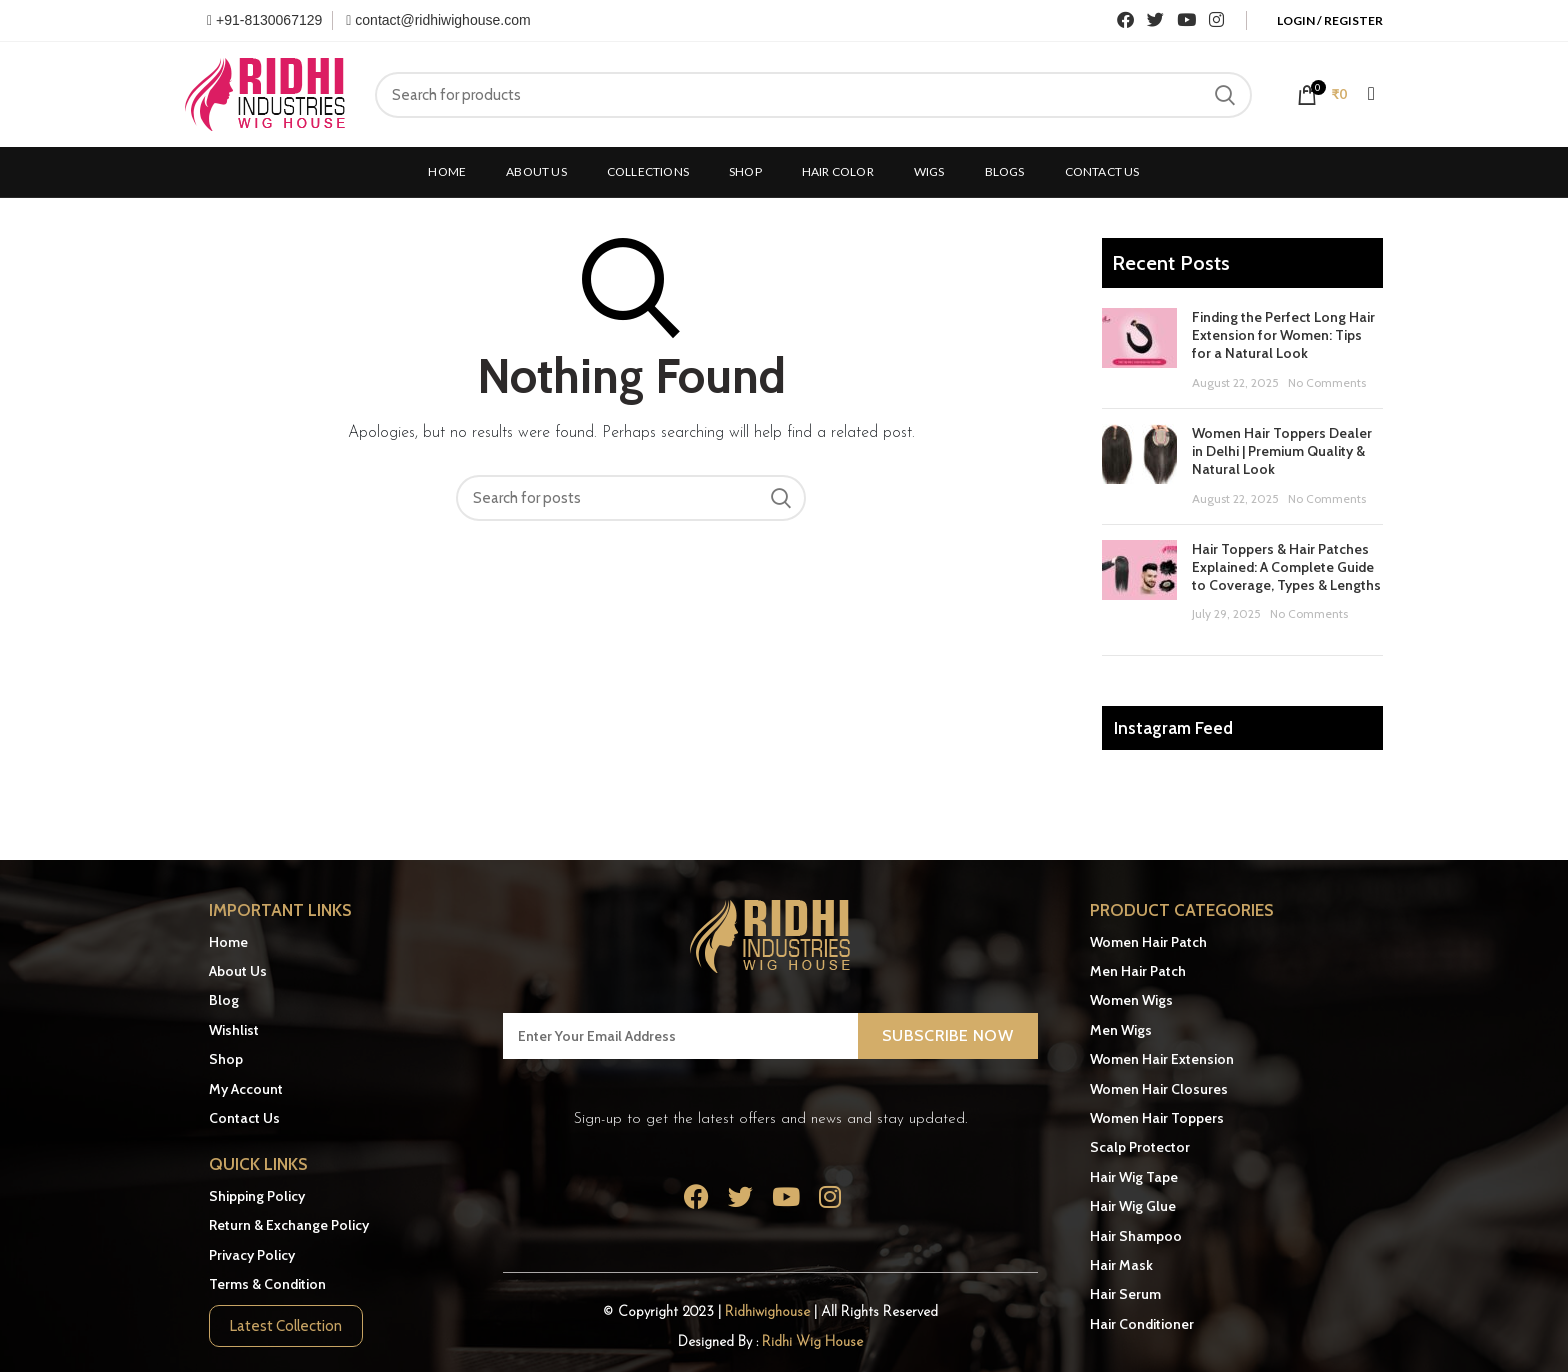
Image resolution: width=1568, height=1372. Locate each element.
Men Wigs (1121, 1030)
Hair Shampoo (1136, 1236)
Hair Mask (1121, 1265)
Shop (226, 1059)
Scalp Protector (1140, 1147)
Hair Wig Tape (1134, 1177)
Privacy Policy (252, 1255)
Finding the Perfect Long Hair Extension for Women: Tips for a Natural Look (1283, 335)
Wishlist (234, 1030)
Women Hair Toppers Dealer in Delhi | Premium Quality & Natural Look (1282, 451)
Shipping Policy (257, 1196)
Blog (224, 1000)
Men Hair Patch (1138, 971)
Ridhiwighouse (769, 1312)
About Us (238, 971)
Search (1225, 95)
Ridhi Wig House (812, 1342)
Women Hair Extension (1162, 1059)
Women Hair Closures (1159, 1089)
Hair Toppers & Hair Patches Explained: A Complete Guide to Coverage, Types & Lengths (1286, 567)
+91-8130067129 (264, 20)
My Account (246, 1089)
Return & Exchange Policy (289, 1225)
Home (228, 942)
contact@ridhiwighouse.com (438, 20)
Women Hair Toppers (1157, 1118)
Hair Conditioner (1142, 1324)
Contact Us (244, 1118)
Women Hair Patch (1148, 942)
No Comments (1327, 382)
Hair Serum (1125, 1294)
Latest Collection (286, 1326)
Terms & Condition (267, 1284)
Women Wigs (1131, 1000)
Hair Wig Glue (1133, 1206)
